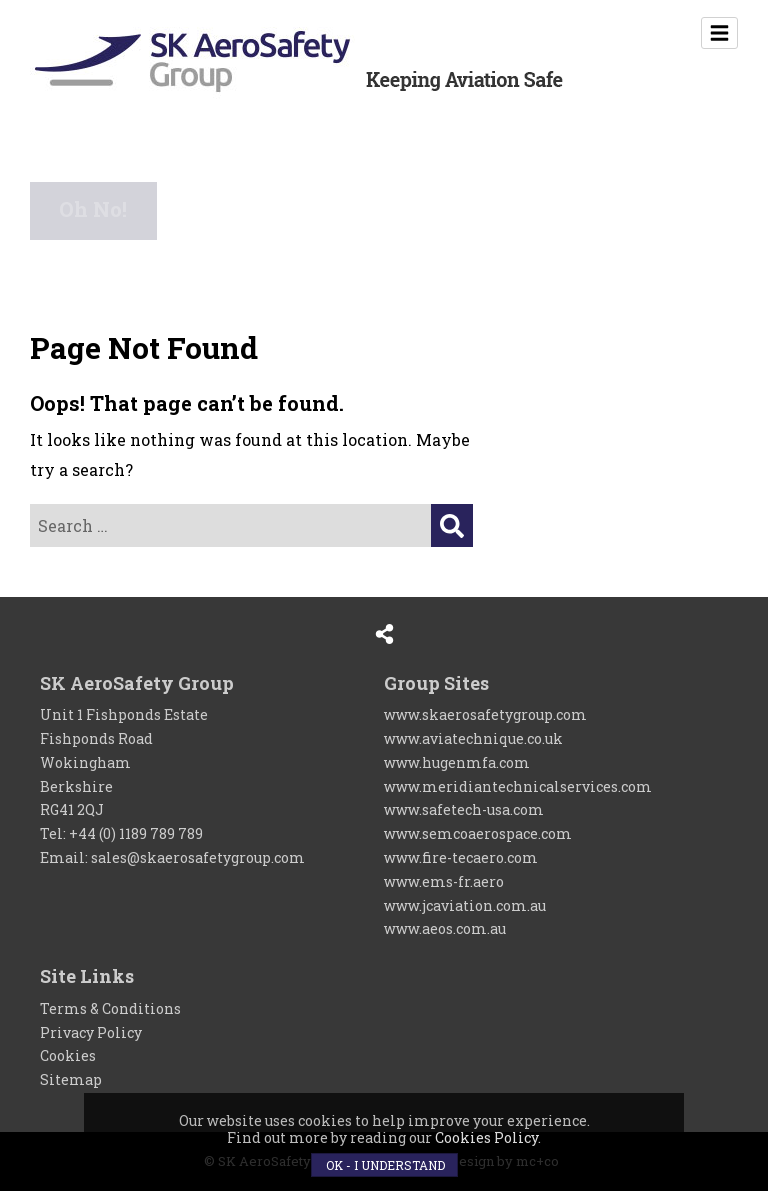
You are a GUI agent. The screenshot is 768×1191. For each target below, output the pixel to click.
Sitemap (71, 1079)
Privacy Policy (91, 1032)
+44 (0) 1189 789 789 (136, 833)
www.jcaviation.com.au (465, 905)
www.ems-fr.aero (444, 881)
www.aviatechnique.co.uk (473, 738)
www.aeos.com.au (445, 928)
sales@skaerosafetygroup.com (198, 857)
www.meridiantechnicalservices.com (518, 786)
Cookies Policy (486, 1137)
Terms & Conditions (110, 1008)
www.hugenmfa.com (457, 762)
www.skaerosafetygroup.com (485, 714)
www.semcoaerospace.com (478, 833)
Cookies (68, 1055)
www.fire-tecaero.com (461, 857)
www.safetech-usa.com (464, 809)
